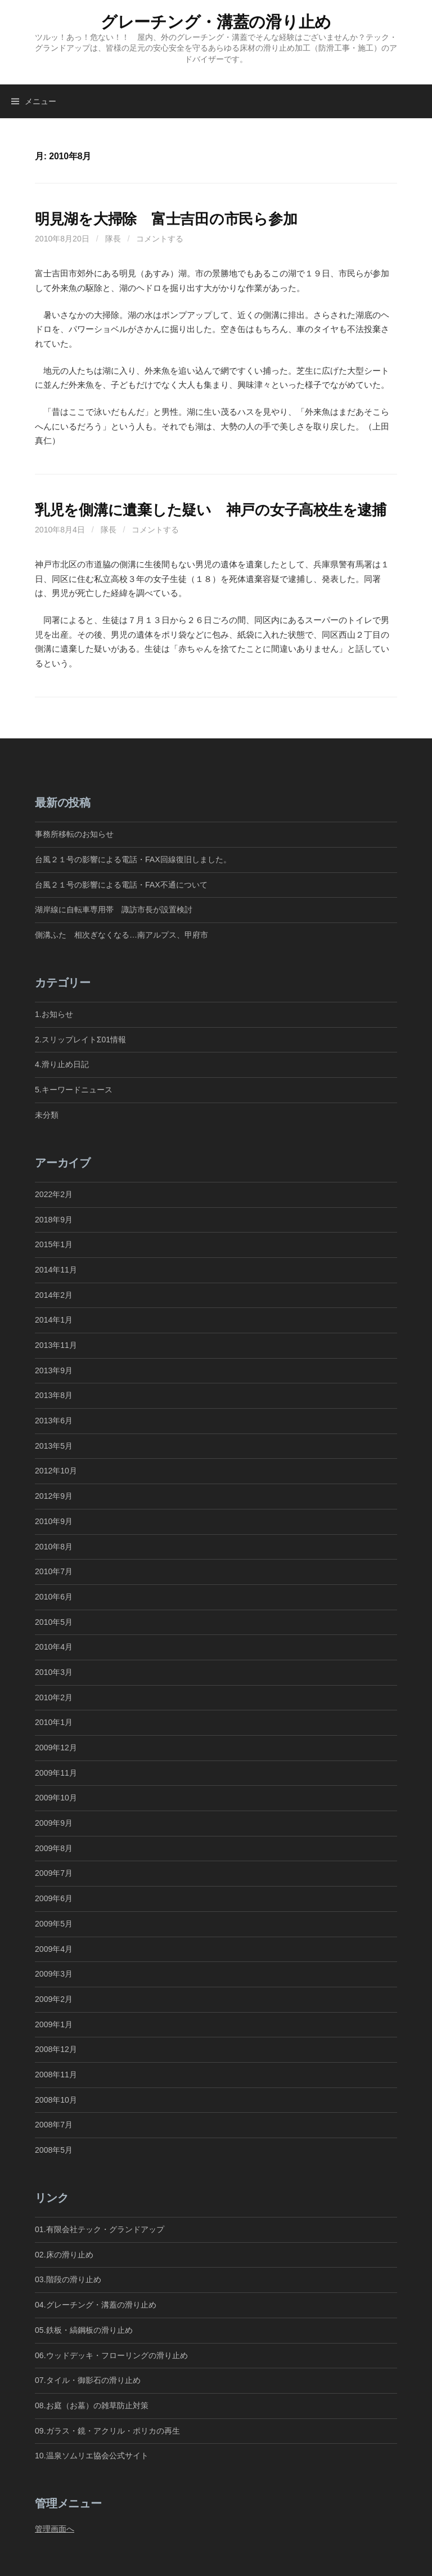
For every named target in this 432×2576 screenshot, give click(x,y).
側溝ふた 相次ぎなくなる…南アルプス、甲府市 (121, 934)
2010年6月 (54, 1596)
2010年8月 (54, 1546)
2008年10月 (56, 2099)
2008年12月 (56, 2049)
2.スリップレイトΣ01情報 (80, 1039)
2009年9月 (54, 1822)
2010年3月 (54, 1672)
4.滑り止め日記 (62, 1064)
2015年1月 (54, 1244)
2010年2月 (54, 1697)
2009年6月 (54, 1898)
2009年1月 (54, 2024)
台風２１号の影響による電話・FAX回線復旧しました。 (133, 859)
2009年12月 (56, 1747)
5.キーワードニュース (73, 1089)
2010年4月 (54, 1646)
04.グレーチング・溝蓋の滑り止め (95, 2304)
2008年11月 (56, 2074)
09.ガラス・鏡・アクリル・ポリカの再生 (107, 2430)
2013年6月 (54, 1420)
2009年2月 (54, 1999)
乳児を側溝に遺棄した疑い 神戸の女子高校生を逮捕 (210, 510)
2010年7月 (54, 1571)
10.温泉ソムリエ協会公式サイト (91, 2455)
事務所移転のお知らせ (74, 834)
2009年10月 (56, 1797)
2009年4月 (54, 1949)
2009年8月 (54, 1848)
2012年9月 (54, 1495)
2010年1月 (54, 1722)
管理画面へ (54, 2528)
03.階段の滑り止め (72, 2279)
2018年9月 (54, 1219)
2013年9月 (54, 1370)
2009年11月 (56, 1772)
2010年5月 (54, 1622)
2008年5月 (54, 2149)
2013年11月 (56, 1345)
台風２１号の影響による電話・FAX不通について (121, 884)
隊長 (113, 238)
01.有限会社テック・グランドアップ (99, 2229)
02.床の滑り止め (64, 2254)
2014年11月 (56, 1269)
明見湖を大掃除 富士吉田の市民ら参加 (166, 219)
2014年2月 (54, 1295)
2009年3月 (54, 1973)
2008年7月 (54, 2124)
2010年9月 (54, 1521)
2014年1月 (54, 1319)
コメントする (159, 238)
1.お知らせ (54, 1014)
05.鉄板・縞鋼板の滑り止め (84, 2330)
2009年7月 (54, 1873)
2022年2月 (54, 1194)
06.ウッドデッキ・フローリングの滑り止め (111, 2355)
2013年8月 (54, 1395)
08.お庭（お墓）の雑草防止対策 (91, 2405)
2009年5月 (54, 1923)
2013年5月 (54, 1445)
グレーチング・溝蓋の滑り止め (216, 22)
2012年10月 (56, 1470)
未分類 (46, 1114)
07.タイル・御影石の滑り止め (88, 2380)
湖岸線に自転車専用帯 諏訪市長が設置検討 (113, 909)
